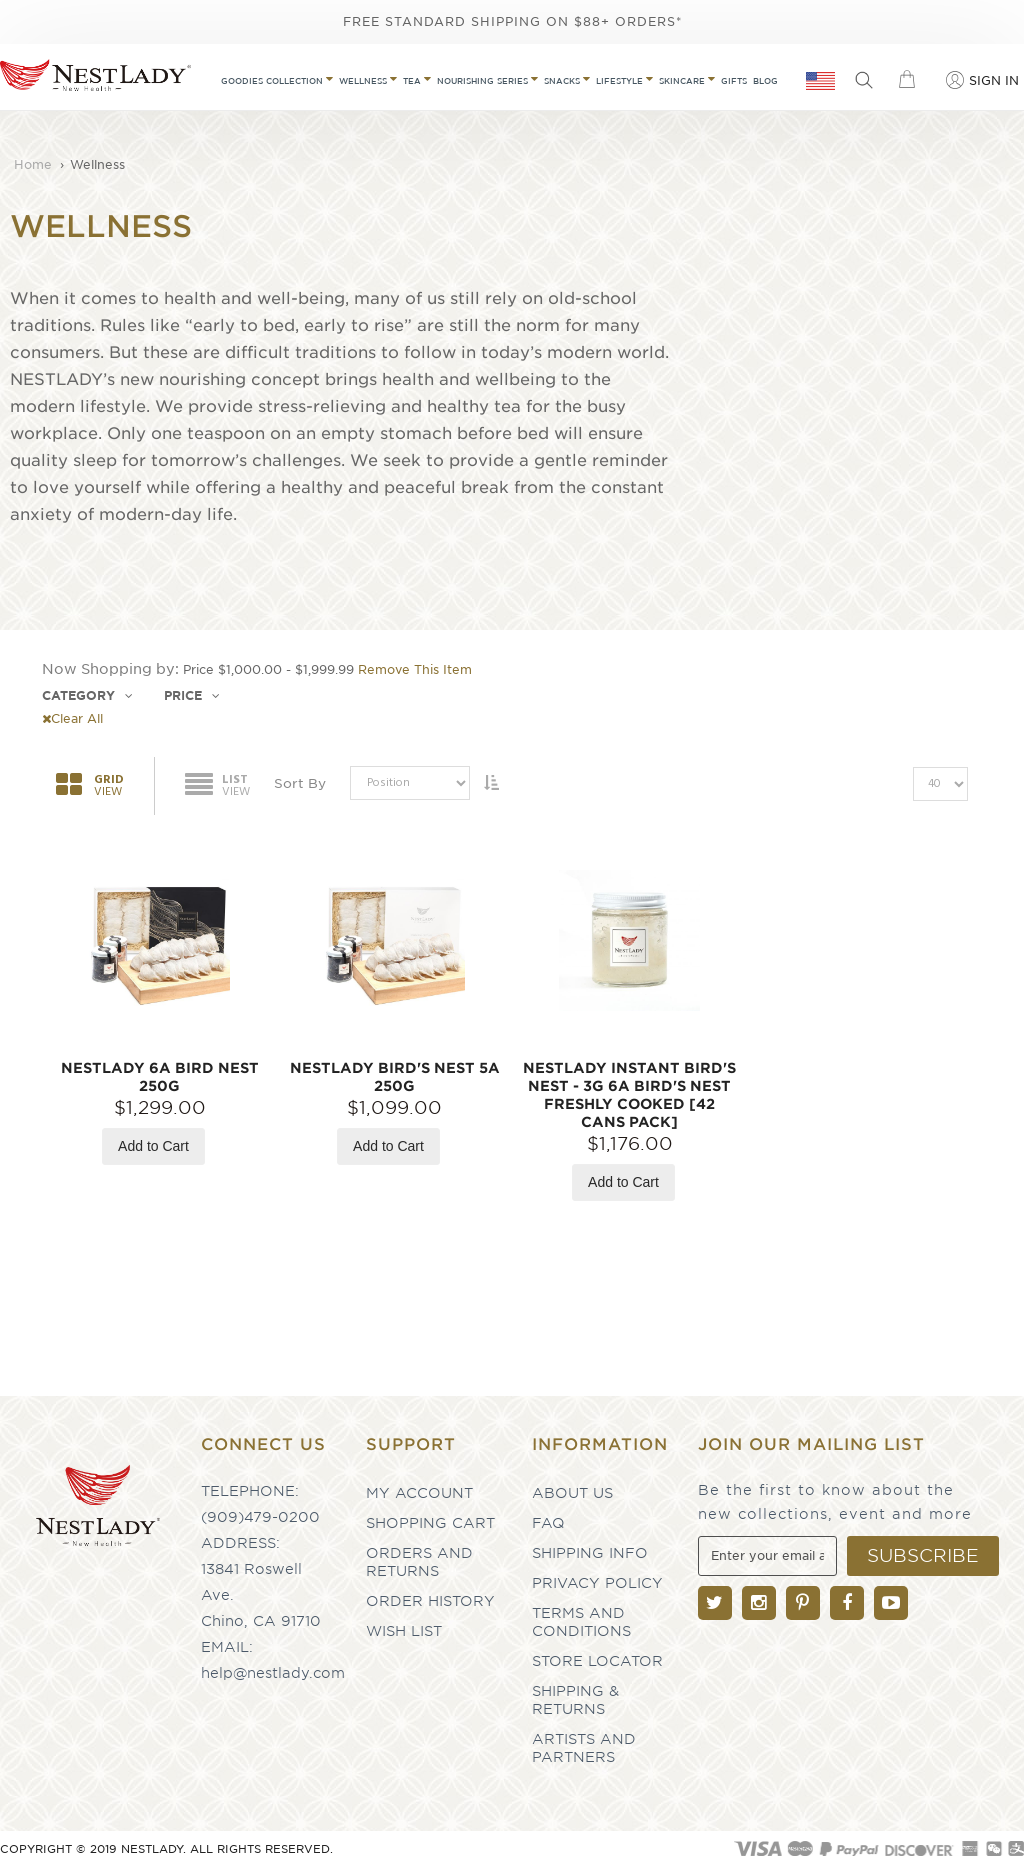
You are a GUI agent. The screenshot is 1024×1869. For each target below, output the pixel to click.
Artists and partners (584, 1748)
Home (35, 164)
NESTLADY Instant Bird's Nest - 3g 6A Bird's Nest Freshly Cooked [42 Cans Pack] (629, 1095)
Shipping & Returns (575, 1700)
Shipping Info (590, 1553)
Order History (430, 1601)
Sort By (300, 783)
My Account (419, 1493)
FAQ (548, 1523)
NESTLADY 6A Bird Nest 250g (160, 1077)
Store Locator (597, 1661)
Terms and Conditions (581, 1622)
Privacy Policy (597, 1583)
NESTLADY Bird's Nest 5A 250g (395, 1077)
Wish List (404, 1631)
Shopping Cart (430, 1523)
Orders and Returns (419, 1562)
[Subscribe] (923, 1556)
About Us (572, 1493)
